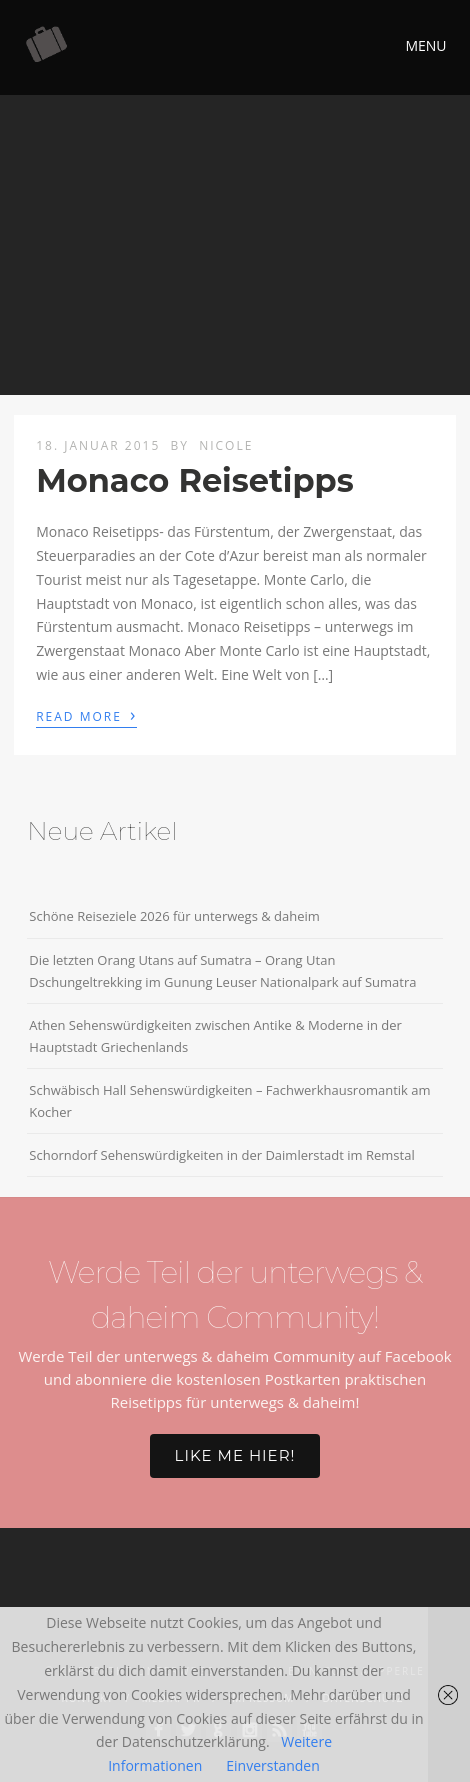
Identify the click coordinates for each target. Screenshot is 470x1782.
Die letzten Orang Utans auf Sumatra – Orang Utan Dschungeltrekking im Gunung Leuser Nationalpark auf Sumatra (222, 971)
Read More (86, 715)
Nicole (226, 445)
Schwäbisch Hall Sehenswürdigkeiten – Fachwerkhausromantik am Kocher (229, 1101)
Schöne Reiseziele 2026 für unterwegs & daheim (174, 916)
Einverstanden (273, 1765)
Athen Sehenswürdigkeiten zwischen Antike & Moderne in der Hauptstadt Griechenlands (215, 1036)
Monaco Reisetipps (194, 480)
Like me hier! (235, 1455)
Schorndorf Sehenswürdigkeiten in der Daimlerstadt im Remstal (221, 1155)
